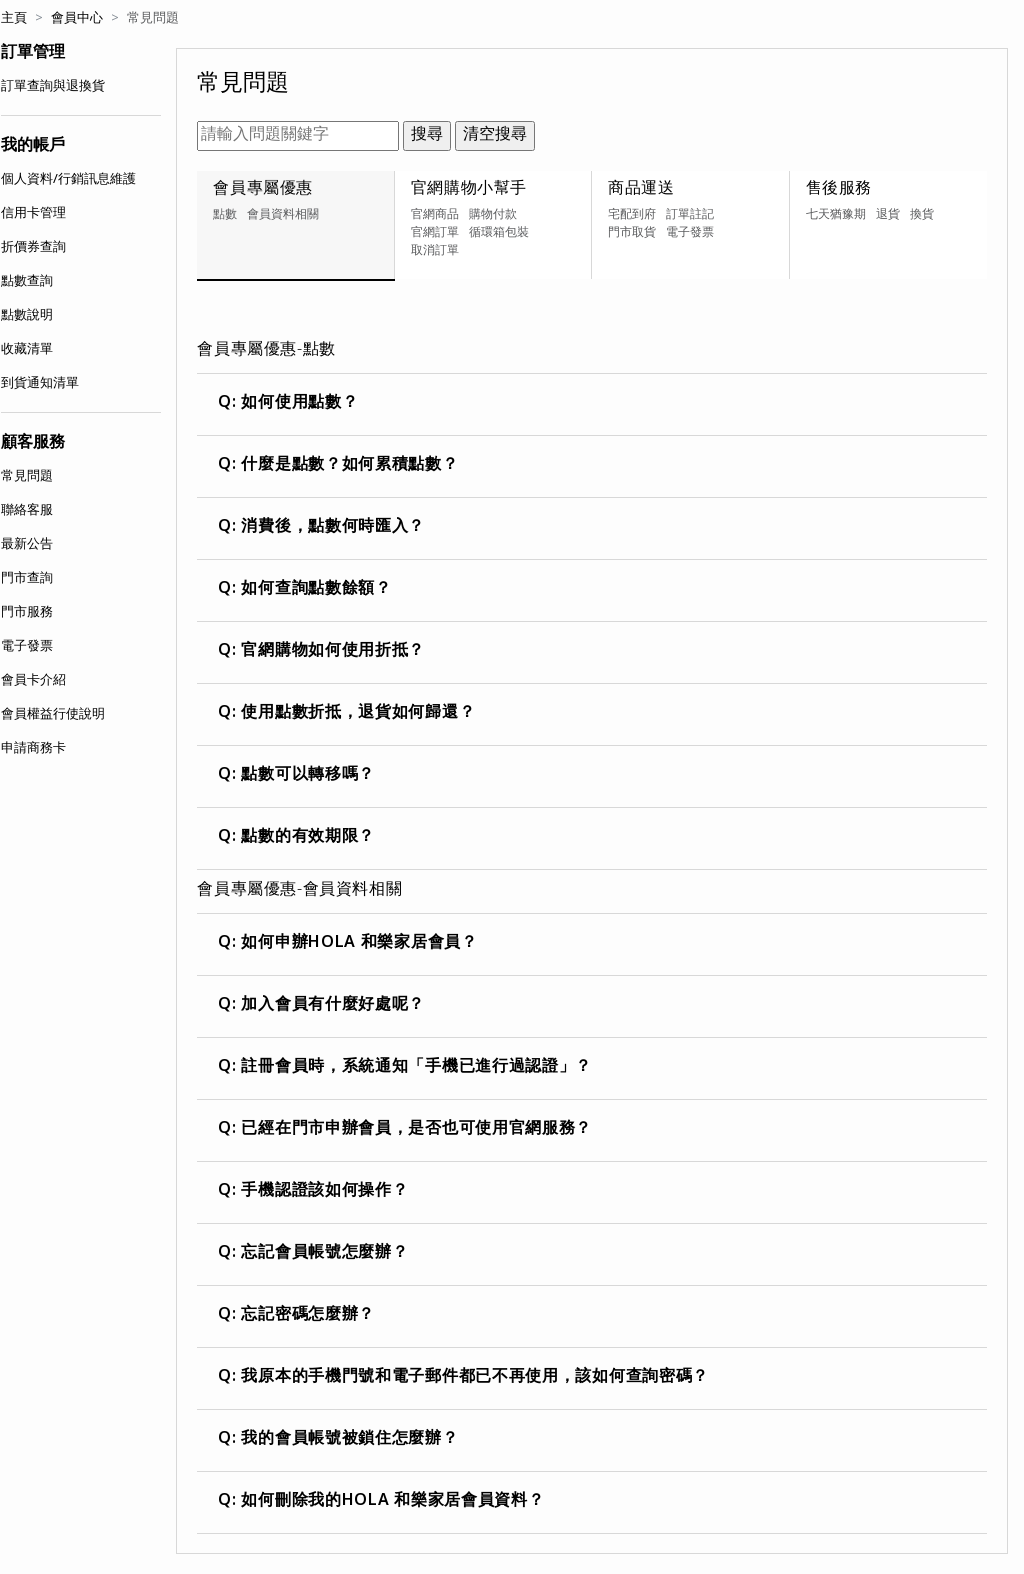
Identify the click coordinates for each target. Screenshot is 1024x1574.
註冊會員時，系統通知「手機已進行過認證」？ (417, 1068)
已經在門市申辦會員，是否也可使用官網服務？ (417, 1130)
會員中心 (77, 19)
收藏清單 (27, 350)
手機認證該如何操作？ (325, 1192)
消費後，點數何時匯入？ (333, 528)
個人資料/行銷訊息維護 (68, 180)
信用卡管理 (33, 214)
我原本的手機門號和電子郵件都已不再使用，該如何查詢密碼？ (475, 1378)
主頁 (14, 19)
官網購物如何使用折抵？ (333, 652)
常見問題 (27, 477)
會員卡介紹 (33, 681)
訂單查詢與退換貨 (53, 87)
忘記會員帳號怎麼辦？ (325, 1254)
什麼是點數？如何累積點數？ (350, 466)
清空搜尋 (495, 136)
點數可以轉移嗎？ (308, 776)
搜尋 (427, 136)
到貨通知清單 (40, 384)
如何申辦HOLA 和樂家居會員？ (359, 944)
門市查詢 (27, 579)
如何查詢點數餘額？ (316, 590)
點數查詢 (27, 282)
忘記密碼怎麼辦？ (308, 1316)
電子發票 (27, 647)
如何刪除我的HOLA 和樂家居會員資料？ (393, 1502)
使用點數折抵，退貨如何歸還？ (358, 714)
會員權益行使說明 (53, 715)
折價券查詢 (33, 248)
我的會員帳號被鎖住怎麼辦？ (350, 1440)
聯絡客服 (27, 511)
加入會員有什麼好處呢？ (333, 1006)
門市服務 (27, 613)
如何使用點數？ (300, 404)
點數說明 (27, 316)
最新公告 (27, 545)
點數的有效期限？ (308, 838)
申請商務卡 (33, 749)
